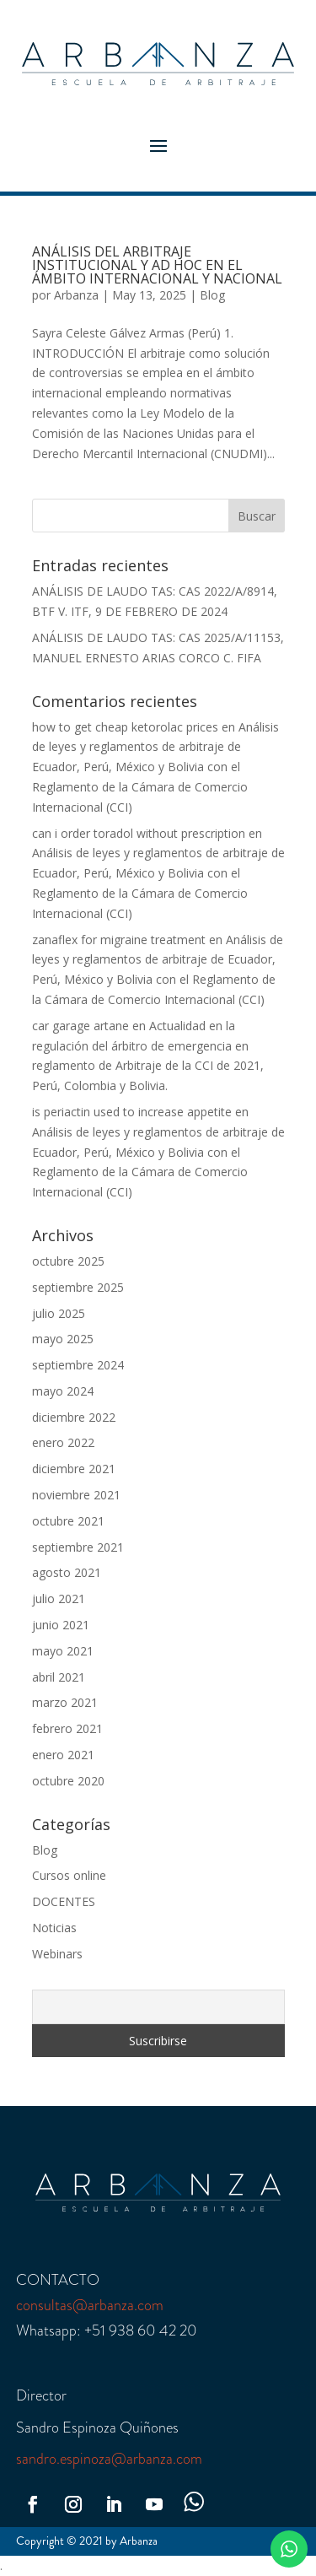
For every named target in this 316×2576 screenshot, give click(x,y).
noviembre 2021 (76, 1495)
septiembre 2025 (78, 1287)
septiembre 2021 (78, 1547)
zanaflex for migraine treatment (119, 940)
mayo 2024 (63, 1391)
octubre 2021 (68, 1521)
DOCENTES (63, 1901)
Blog (212, 295)
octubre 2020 (68, 1781)
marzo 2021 (65, 1702)
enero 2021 (63, 1755)
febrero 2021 (67, 1728)
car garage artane (80, 1026)
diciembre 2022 (73, 1417)
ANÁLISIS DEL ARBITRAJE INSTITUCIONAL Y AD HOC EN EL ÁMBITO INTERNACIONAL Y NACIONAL (157, 265)
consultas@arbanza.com (89, 2305)
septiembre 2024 (78, 1365)
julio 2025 (58, 1313)
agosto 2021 (66, 1572)
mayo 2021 (63, 1651)
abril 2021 (58, 1677)
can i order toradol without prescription (138, 833)
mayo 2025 (63, 1339)
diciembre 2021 (73, 1469)
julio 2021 (58, 1598)
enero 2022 (63, 1442)
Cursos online (69, 1875)
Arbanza (76, 295)
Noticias (54, 1928)
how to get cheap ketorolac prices (125, 727)
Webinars (57, 1954)
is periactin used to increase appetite (132, 1112)
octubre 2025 (68, 1261)
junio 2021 (60, 1625)
